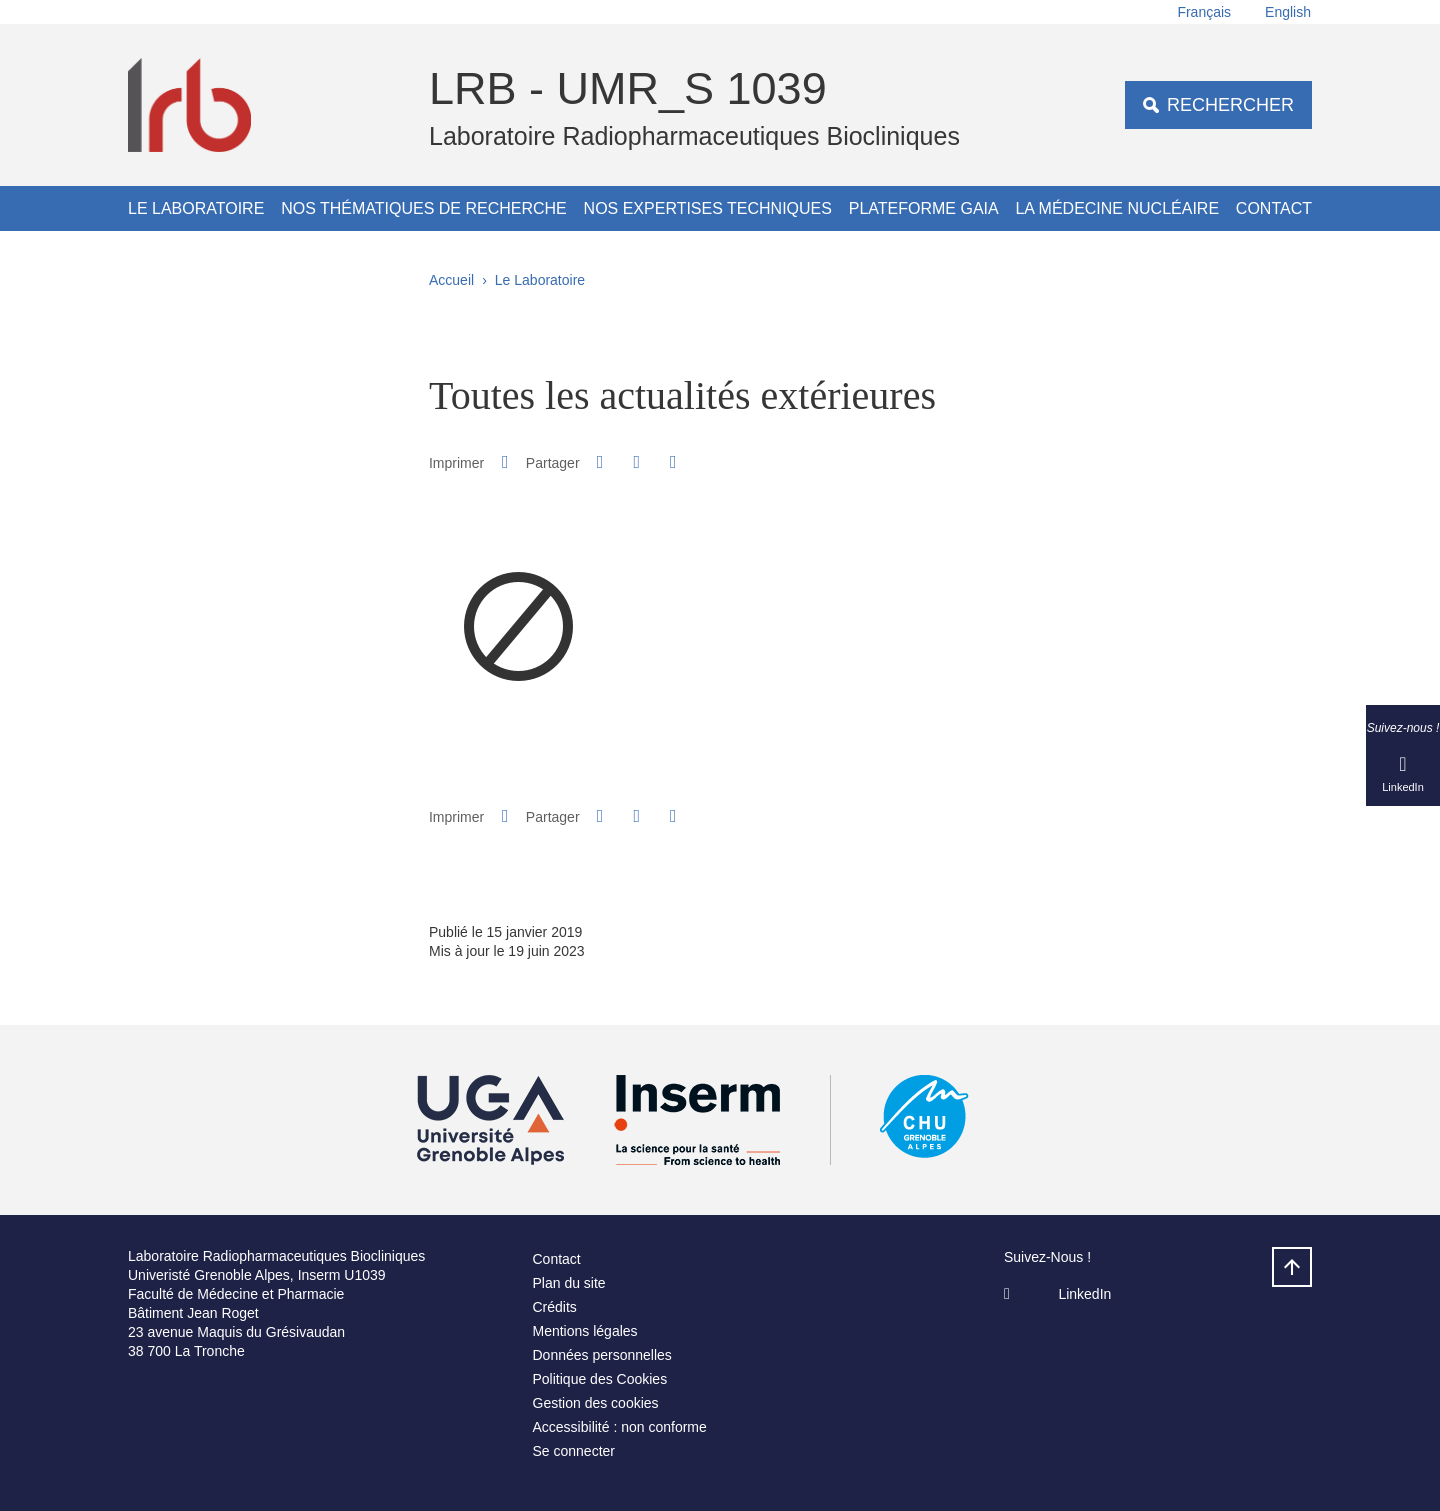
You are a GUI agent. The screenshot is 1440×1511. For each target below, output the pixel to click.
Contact (1274, 208)
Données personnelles (602, 1355)
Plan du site (569, 1283)
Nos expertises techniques (708, 208)
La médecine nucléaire (1117, 208)
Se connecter (574, 1451)
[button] (600, 462)
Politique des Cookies (600, 1379)
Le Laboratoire (196, 208)
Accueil (451, 280)
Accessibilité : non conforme (620, 1427)
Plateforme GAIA (924, 208)
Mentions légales (585, 1331)
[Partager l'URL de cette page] (673, 462)
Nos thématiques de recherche (424, 208)
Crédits (555, 1307)
